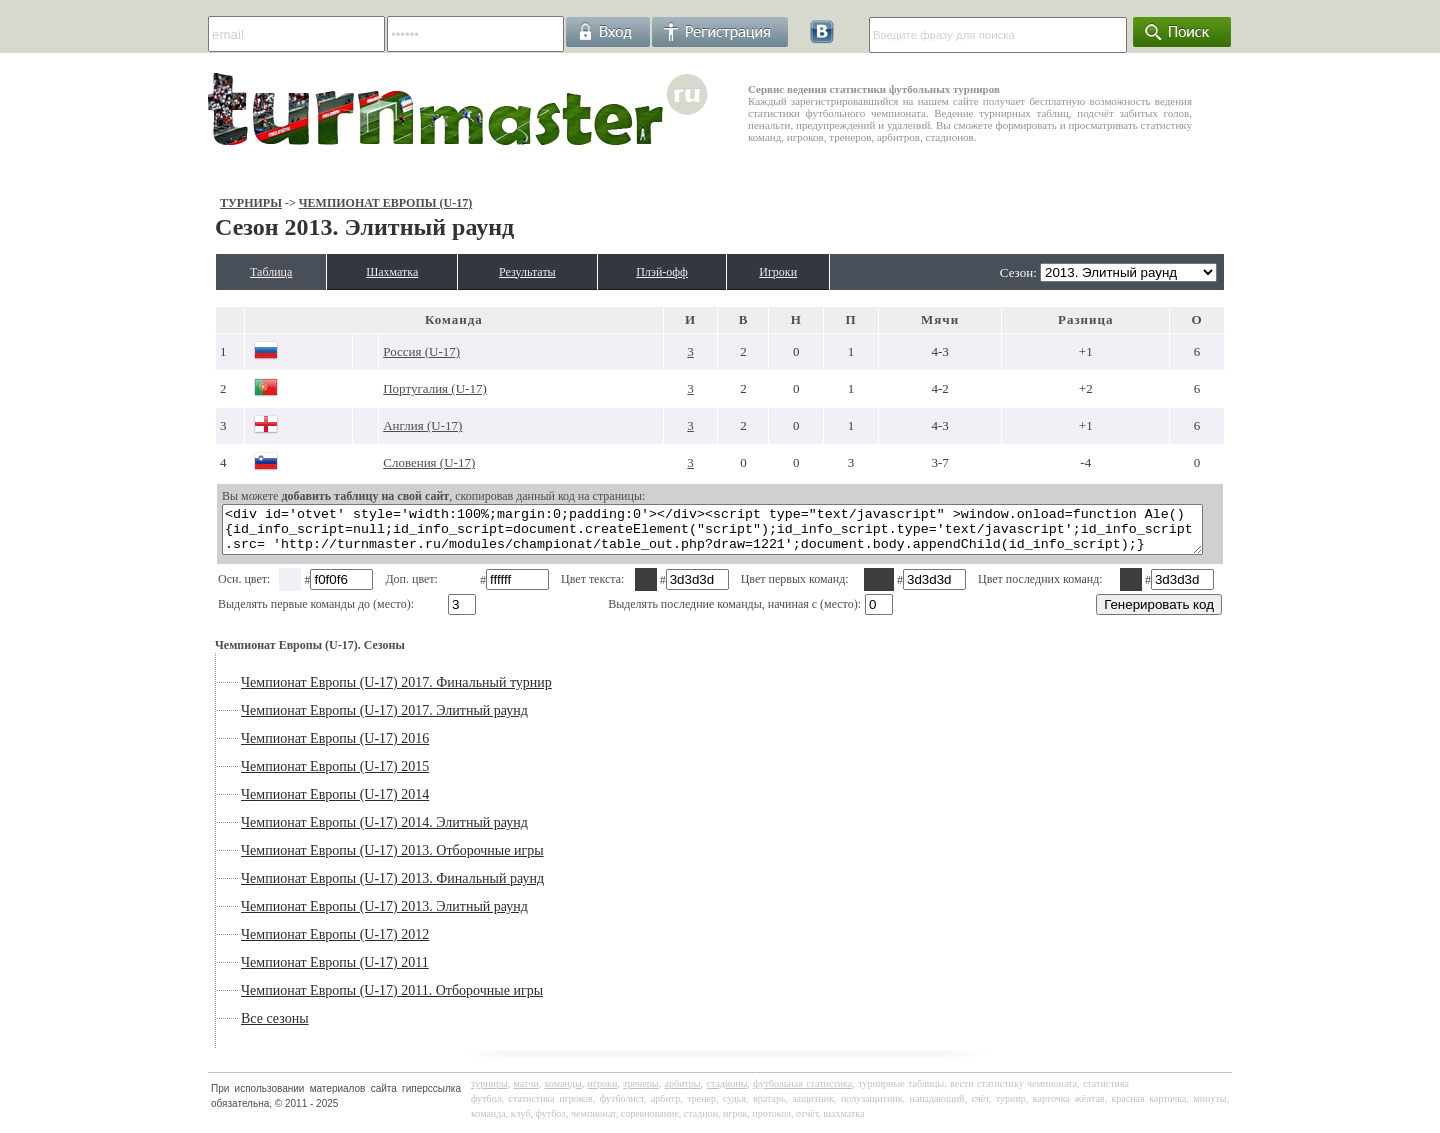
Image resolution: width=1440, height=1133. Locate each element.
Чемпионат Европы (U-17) (332, 203)
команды (563, 1092)
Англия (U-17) (384, 425)
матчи (526, 1092)
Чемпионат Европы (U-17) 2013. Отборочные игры (340, 859)
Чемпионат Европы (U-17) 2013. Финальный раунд (340, 887)
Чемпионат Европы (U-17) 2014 (283, 803)
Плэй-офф (686, 272)
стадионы (726, 1092)
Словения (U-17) (391, 462)
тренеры (640, 1092)
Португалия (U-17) (397, 388)
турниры (489, 1092)
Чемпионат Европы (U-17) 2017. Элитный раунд (332, 719)
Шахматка (370, 272)
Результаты (528, 272)
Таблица (228, 272)
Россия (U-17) (383, 351)
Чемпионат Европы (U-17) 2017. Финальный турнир (344, 691)
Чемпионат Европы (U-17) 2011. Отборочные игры (340, 999)
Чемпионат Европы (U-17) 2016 (283, 747)
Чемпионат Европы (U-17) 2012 (283, 943)
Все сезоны (223, 1027)
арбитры (682, 1092)
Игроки (822, 272)
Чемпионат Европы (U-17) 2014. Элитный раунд (332, 831)
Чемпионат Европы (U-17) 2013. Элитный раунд (332, 915)
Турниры (199, 203)
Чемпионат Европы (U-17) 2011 (283, 971)
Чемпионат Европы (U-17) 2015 (283, 775)
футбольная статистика (802, 1092)
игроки (603, 1092)
